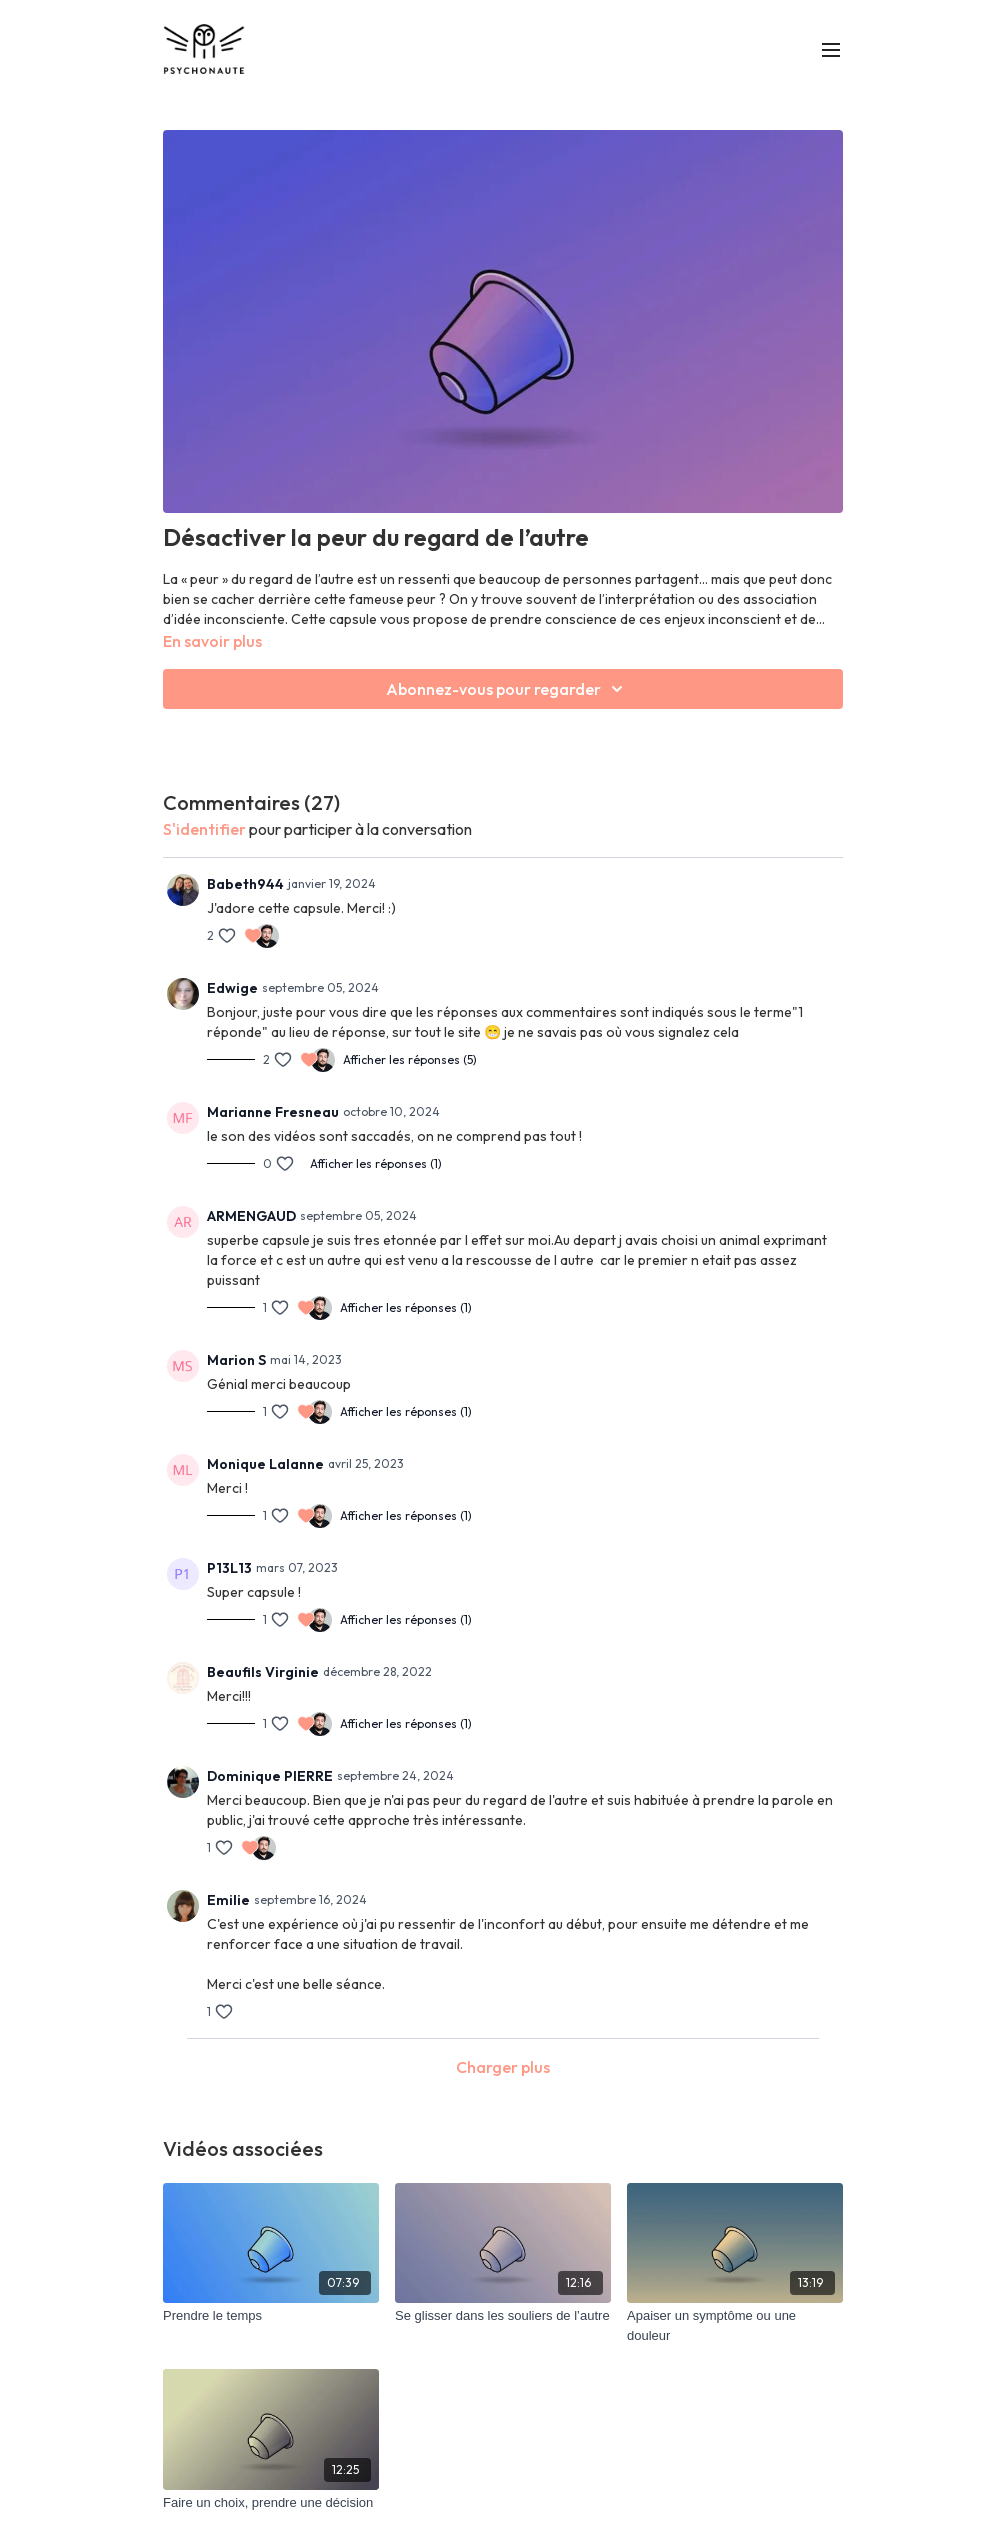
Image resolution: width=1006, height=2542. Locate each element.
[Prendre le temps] (271, 2316)
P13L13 (229, 1568)
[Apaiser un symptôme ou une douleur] (735, 2325)
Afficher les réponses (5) (410, 1059)
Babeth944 (245, 884)
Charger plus (503, 2067)
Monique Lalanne (265, 1464)
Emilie (228, 1900)
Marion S (236, 1360)
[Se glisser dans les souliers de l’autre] (503, 2316)
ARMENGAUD (251, 1216)
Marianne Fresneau (273, 1112)
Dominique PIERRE (270, 1776)
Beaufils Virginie (263, 1672)
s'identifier (204, 829)
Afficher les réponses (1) (376, 1163)
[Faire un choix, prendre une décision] (271, 2503)
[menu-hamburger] (831, 49)
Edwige (232, 988)
